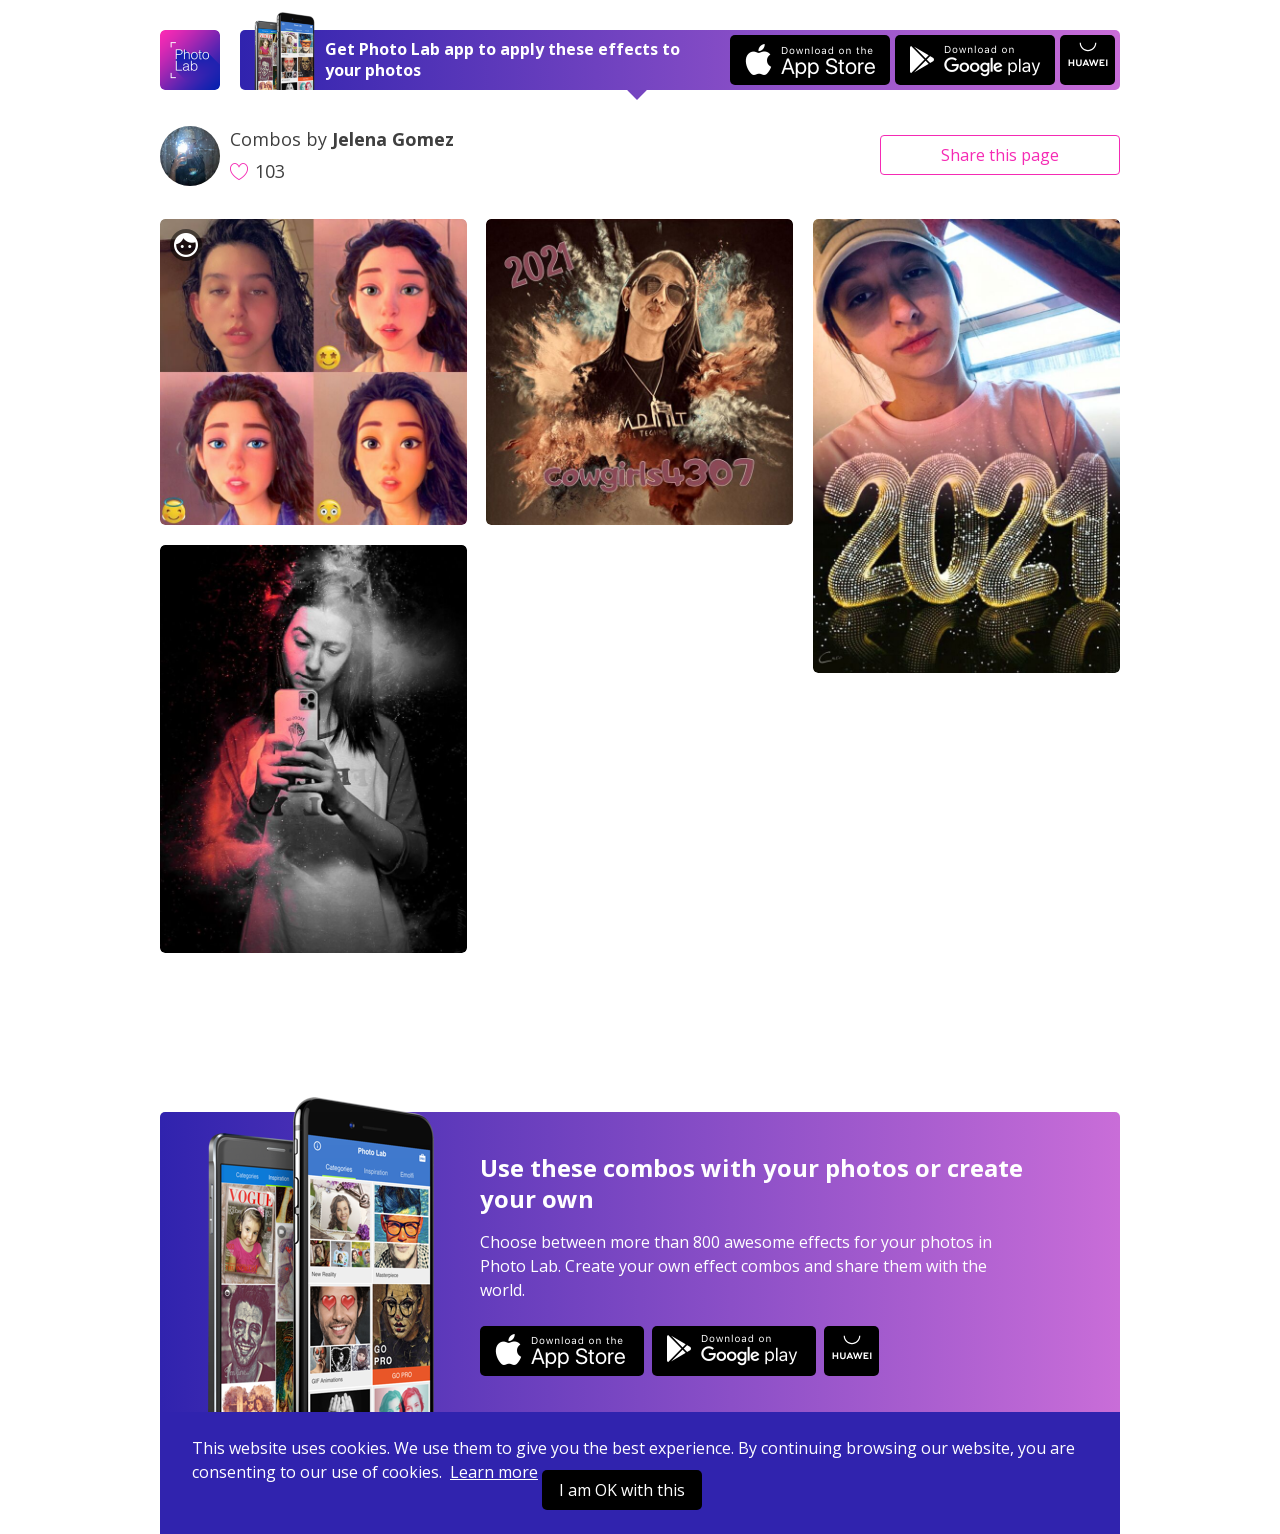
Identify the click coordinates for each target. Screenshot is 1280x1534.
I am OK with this (622, 1490)
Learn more (494, 1472)
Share (1000, 155)
